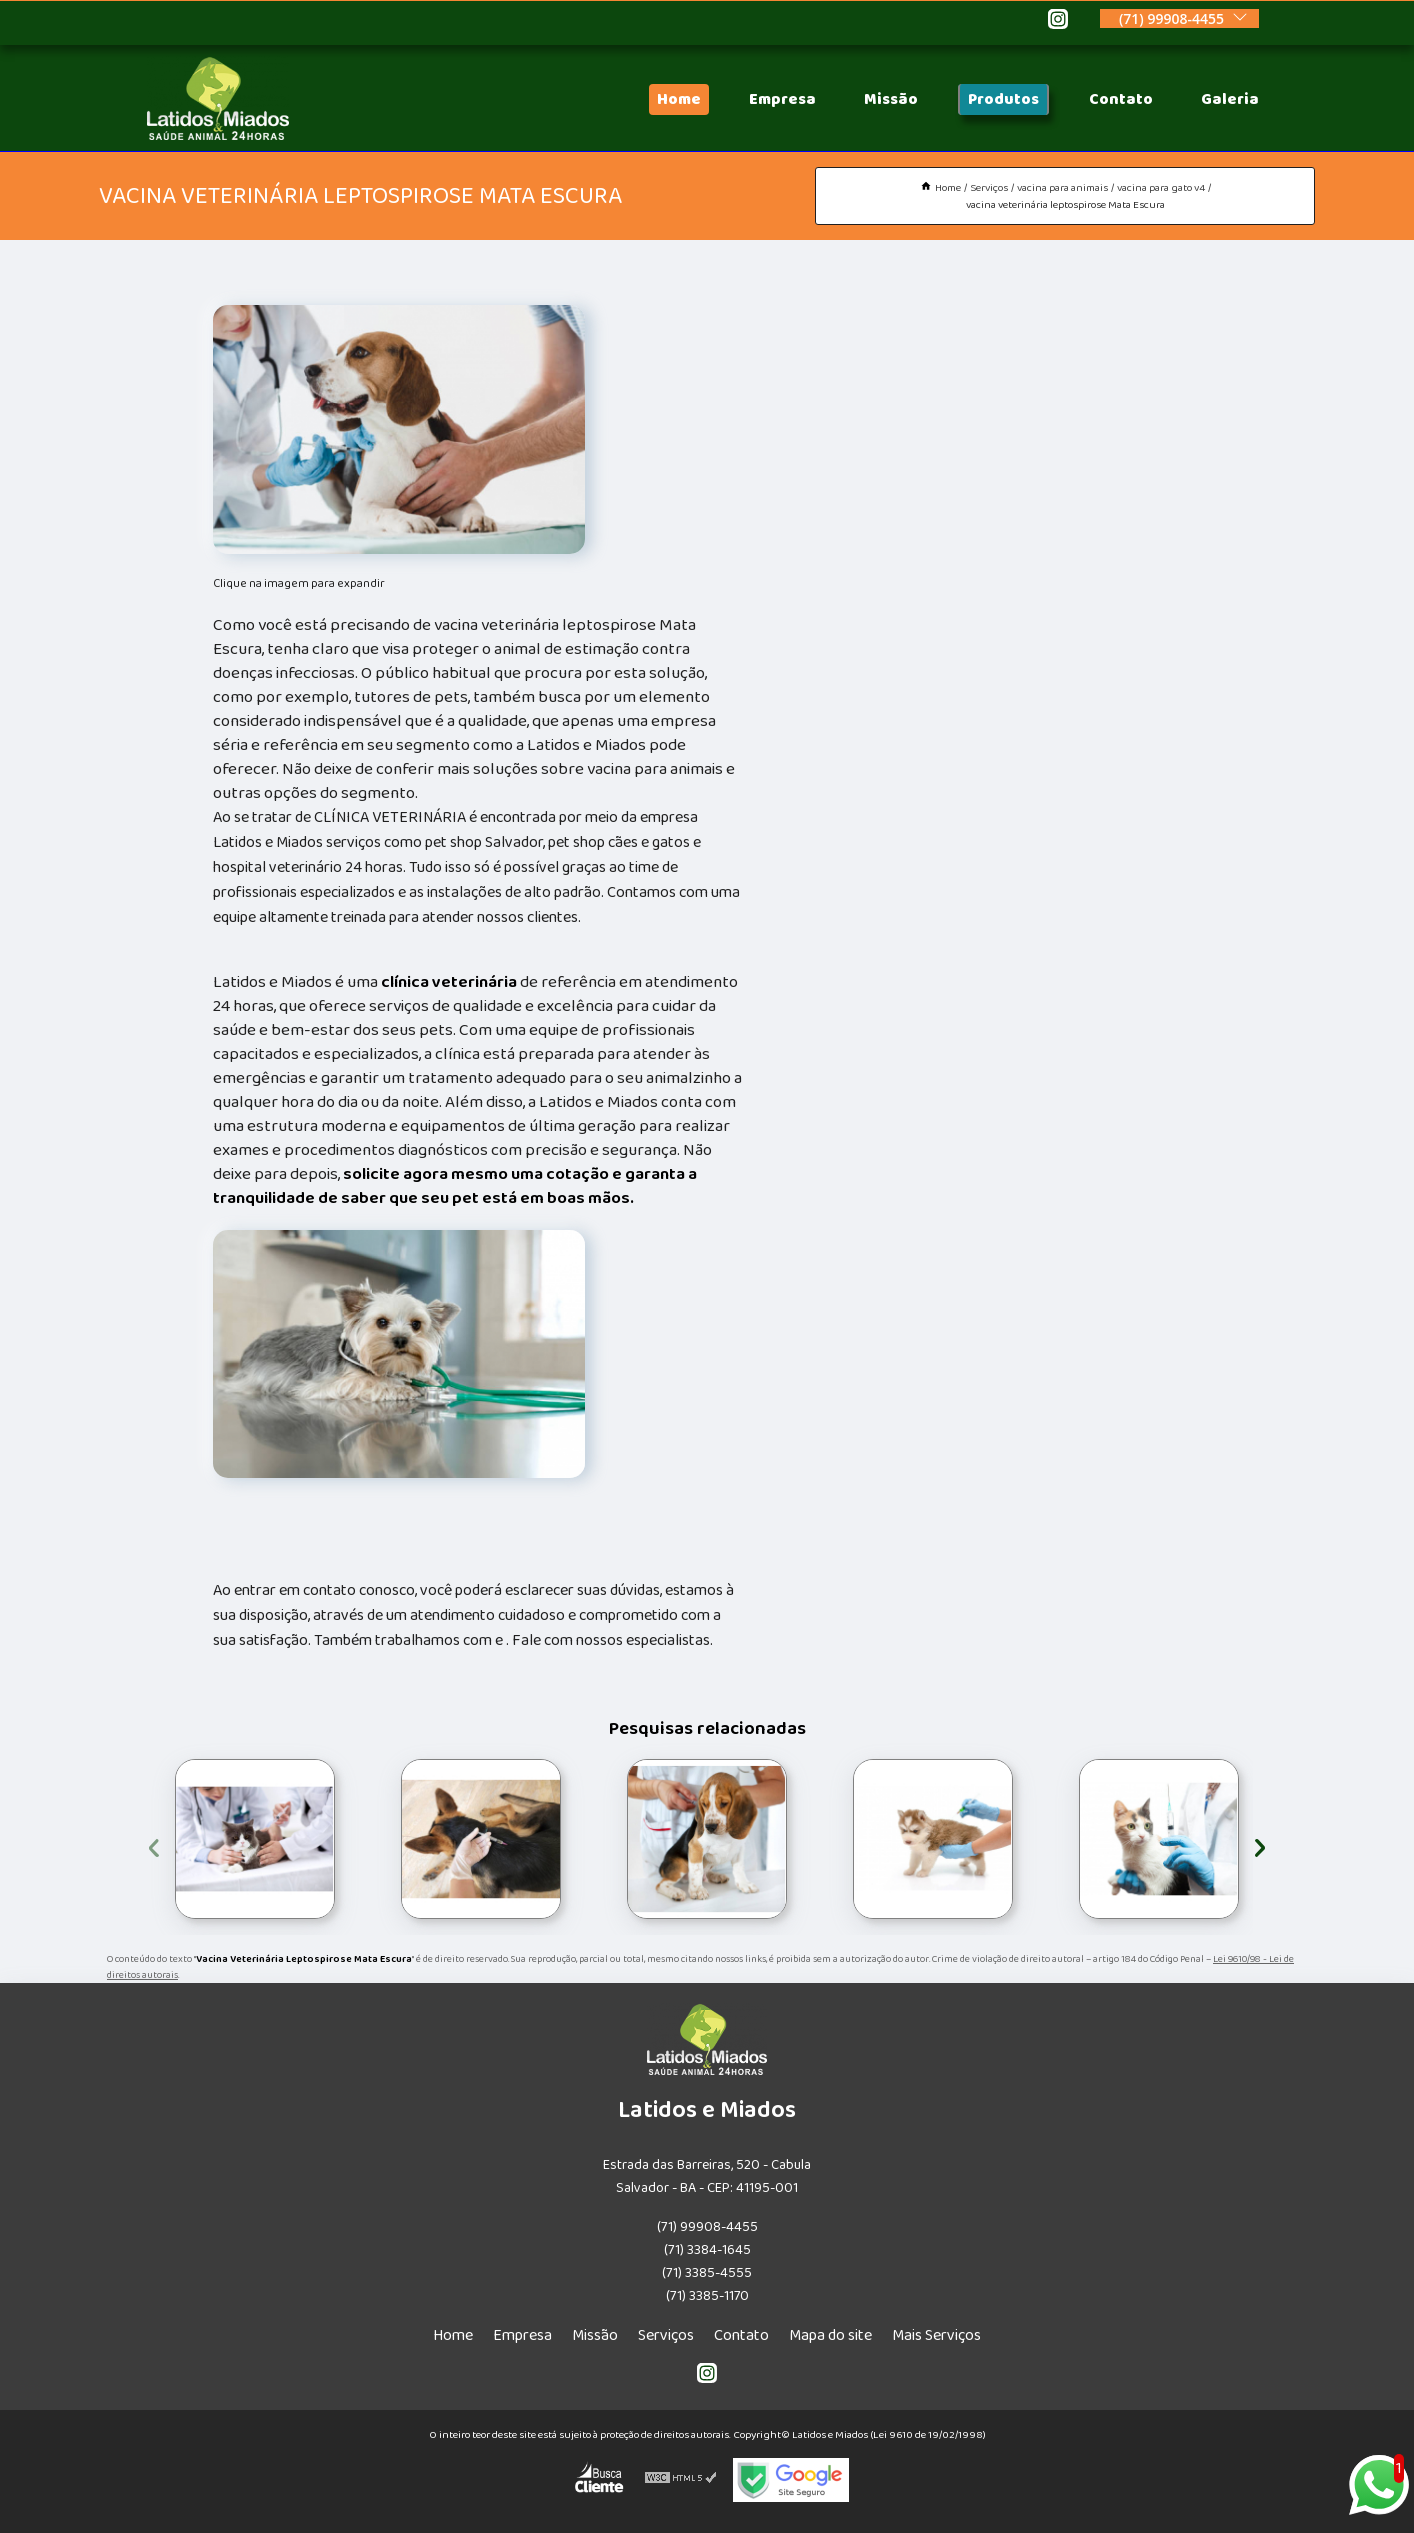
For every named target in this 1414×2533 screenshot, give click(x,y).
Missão (891, 99)
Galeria (1230, 99)
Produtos (1003, 99)
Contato (1121, 99)
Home (679, 99)
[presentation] (154, 1844)
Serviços (666, 2335)
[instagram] (1058, 22)
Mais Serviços (936, 2335)
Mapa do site (830, 2335)
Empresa (782, 99)
